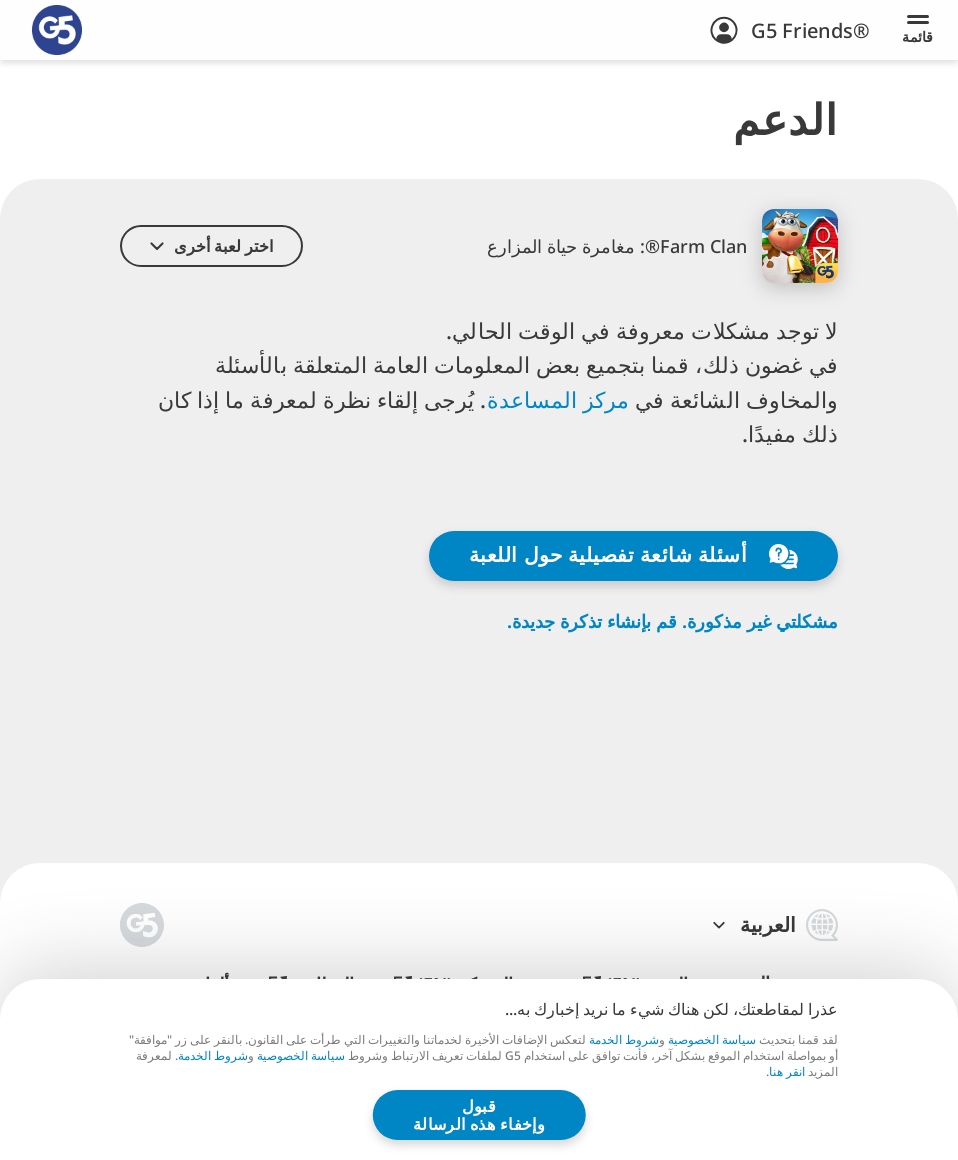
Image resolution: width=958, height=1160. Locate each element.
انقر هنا (787, 1072)
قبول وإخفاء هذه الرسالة (479, 1115)
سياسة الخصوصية (712, 1039)
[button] (211, 246)
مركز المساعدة (561, 399)
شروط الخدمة (624, 1039)
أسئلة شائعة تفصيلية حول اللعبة (633, 555)
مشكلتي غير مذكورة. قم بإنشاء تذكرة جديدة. (672, 621)
